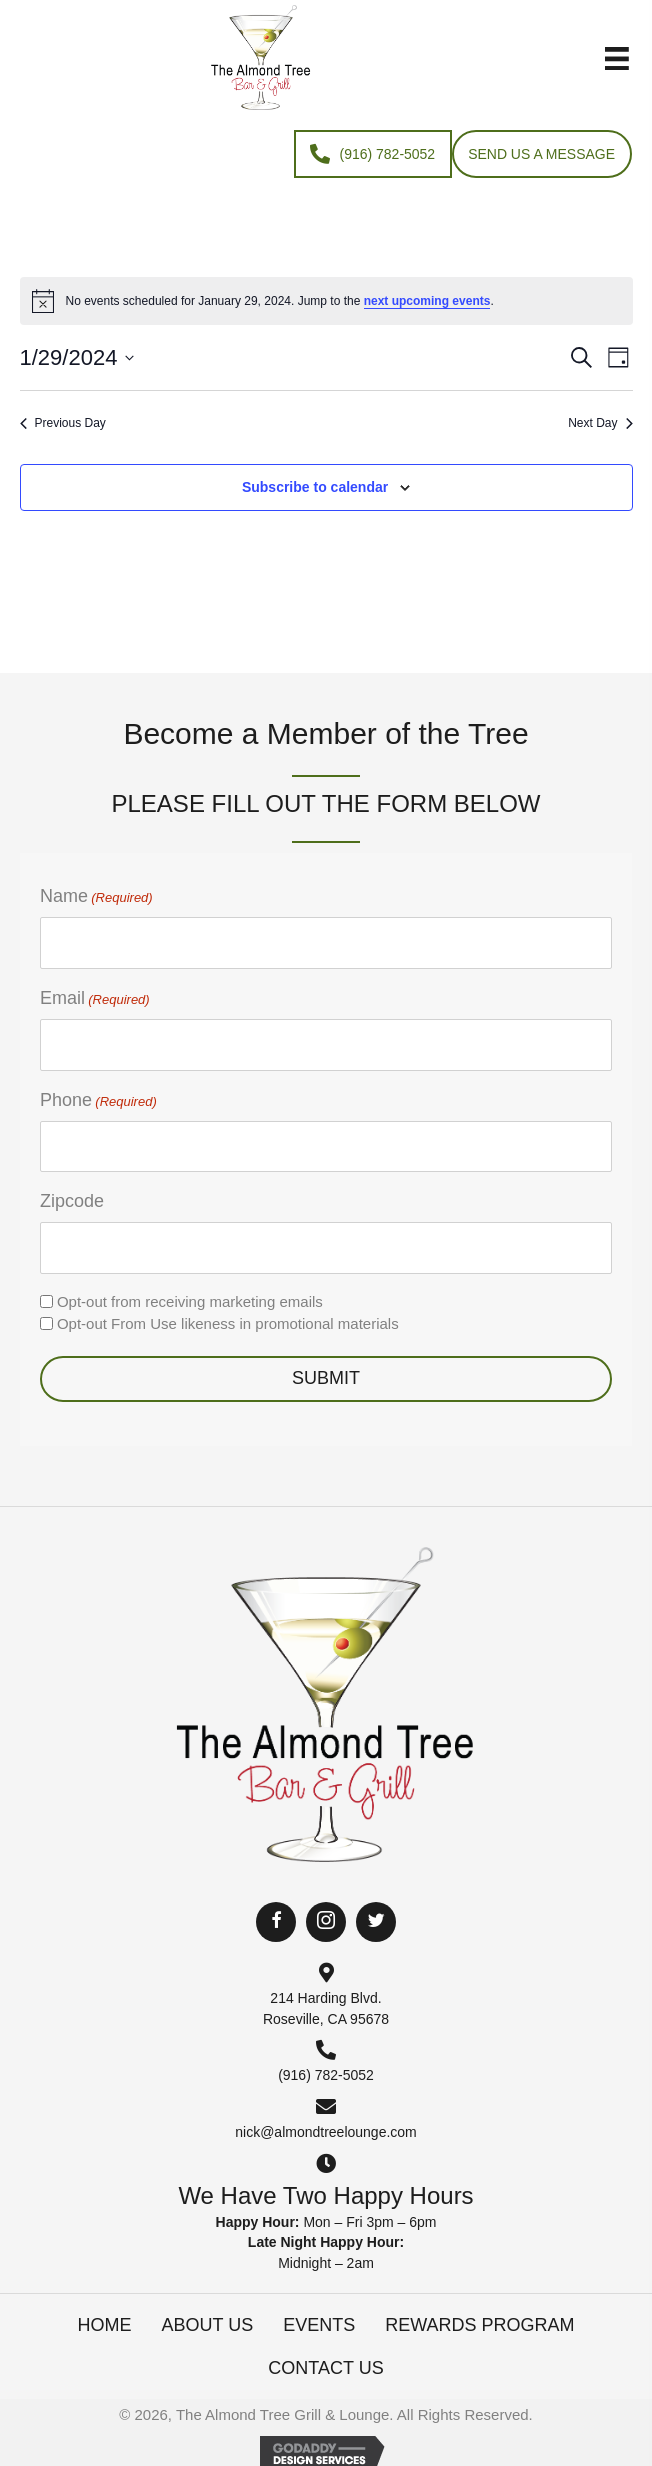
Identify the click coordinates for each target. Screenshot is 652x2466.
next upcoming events (427, 301)
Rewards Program (479, 2325)
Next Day (600, 423)
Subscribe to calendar (315, 487)
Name (96, 897)
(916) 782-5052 (326, 2075)
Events (319, 2325)
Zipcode (72, 1201)
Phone (98, 1101)
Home (104, 2325)
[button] (276, 1922)
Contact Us (325, 2368)
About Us (207, 2325)
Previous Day (63, 423)
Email (95, 999)
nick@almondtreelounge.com (326, 2132)
